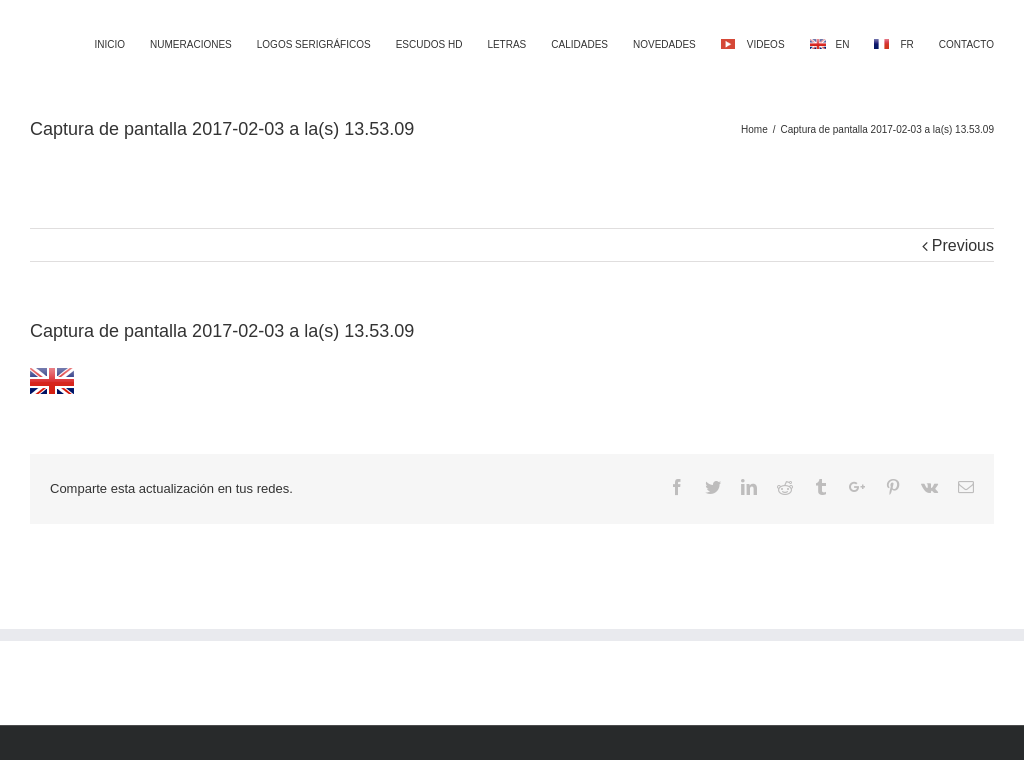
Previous (963, 245)
